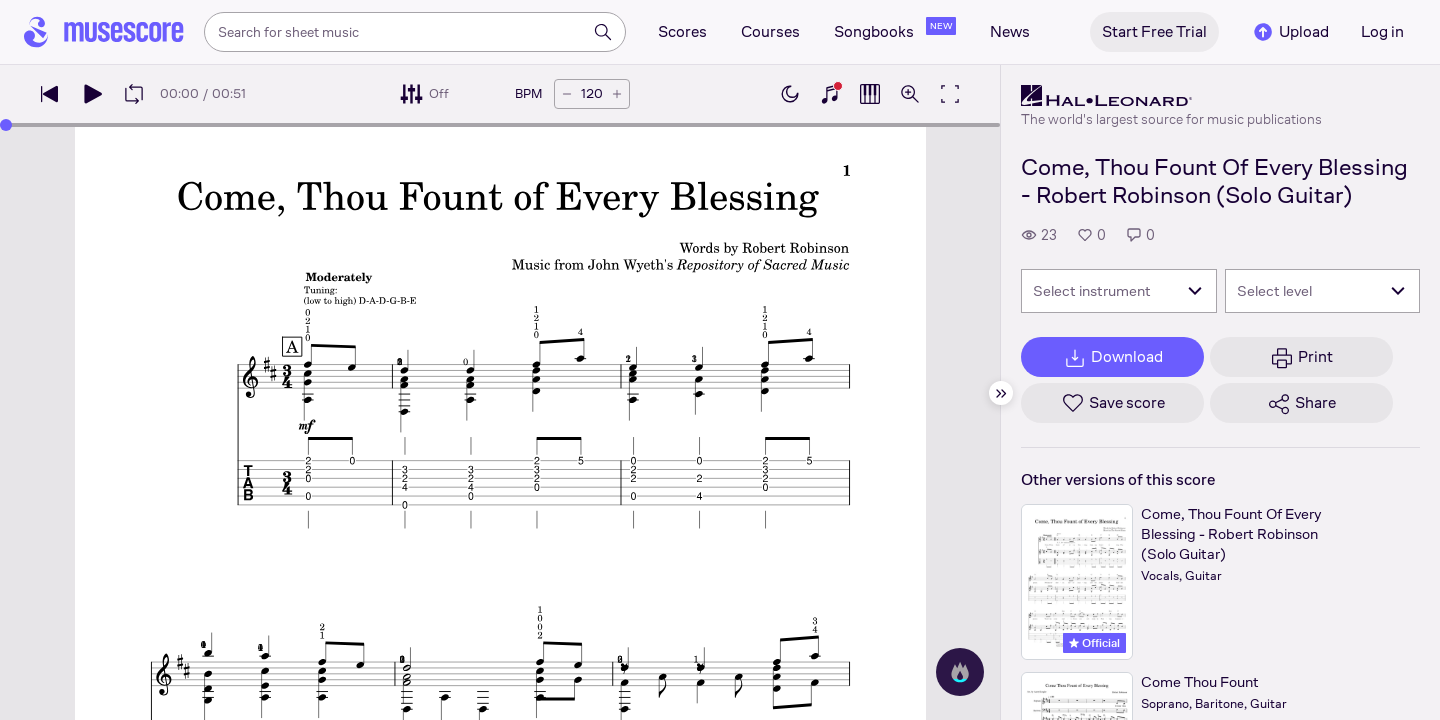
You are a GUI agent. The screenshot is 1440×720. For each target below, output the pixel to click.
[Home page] (104, 32)
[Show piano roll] (870, 94)
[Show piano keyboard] (830, 94)
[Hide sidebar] (1001, 393)
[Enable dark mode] (790, 94)
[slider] (6, 125)
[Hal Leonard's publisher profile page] (1171, 96)
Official (1094, 643)
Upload (1290, 32)
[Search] (603, 32)
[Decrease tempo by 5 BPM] (567, 94)
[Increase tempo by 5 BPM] (617, 94)
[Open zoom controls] (910, 94)
